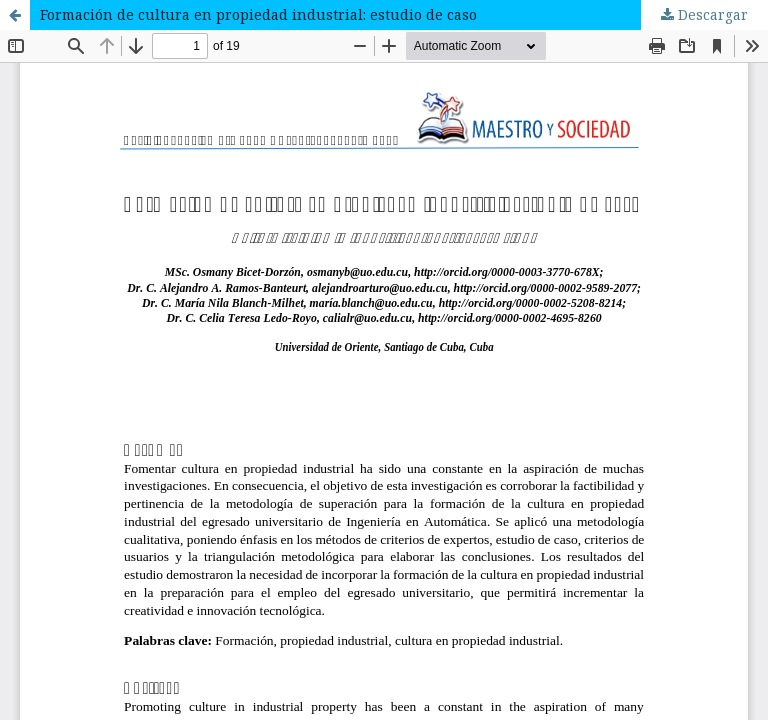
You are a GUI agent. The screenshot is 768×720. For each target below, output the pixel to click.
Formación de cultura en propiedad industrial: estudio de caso (258, 14)
